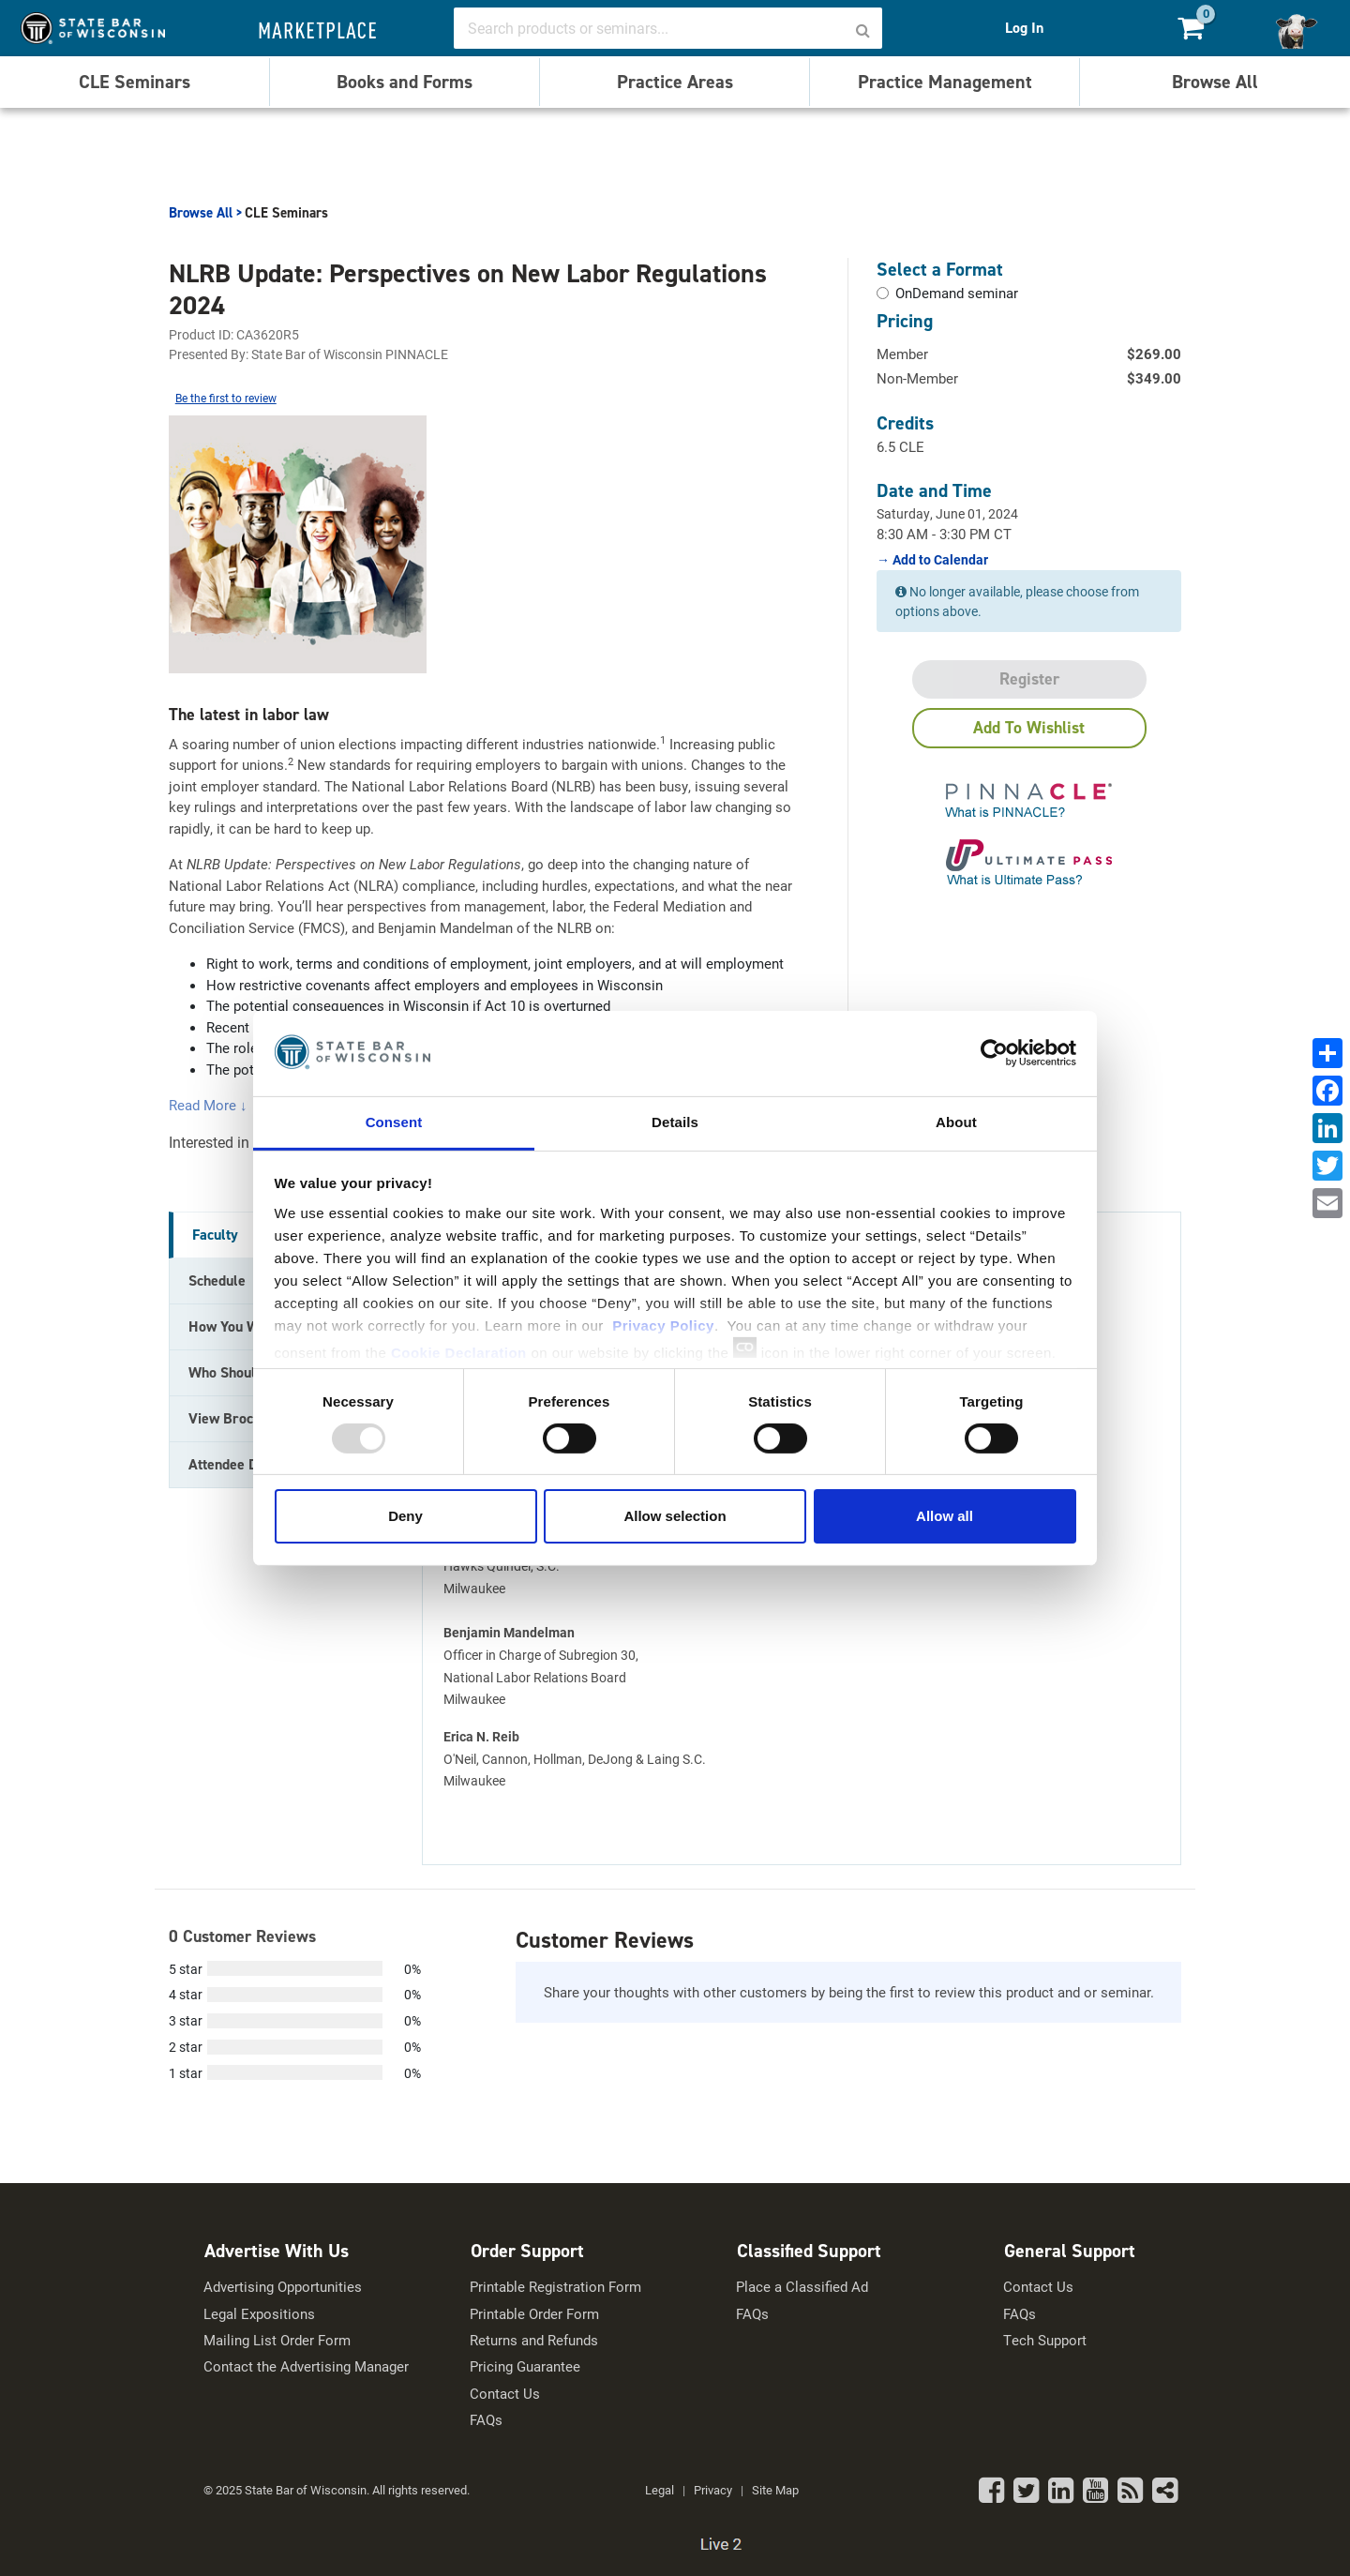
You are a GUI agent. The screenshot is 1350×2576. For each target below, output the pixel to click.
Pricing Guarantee (525, 2366)
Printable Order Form (534, 2314)
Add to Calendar (939, 559)
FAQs (486, 2420)
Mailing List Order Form (277, 2340)
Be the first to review (226, 397)
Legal (659, 2489)
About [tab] (956, 1121)
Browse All (1215, 81)
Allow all (944, 1516)
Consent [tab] (394, 1121)
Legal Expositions (259, 2314)
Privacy (713, 2489)
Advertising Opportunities (282, 2287)
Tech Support (1045, 2340)
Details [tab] (675, 1121)
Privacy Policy (663, 1325)
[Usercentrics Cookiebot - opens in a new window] (994, 1053)
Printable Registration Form (555, 2287)
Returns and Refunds (534, 2340)
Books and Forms (404, 81)
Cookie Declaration (459, 1352)
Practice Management (945, 81)
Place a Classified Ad (802, 2287)
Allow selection (674, 1516)
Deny (405, 1516)
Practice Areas (675, 81)
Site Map (775, 2489)
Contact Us (505, 2394)
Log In (1024, 28)
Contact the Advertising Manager (306, 2366)
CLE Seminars (134, 81)
